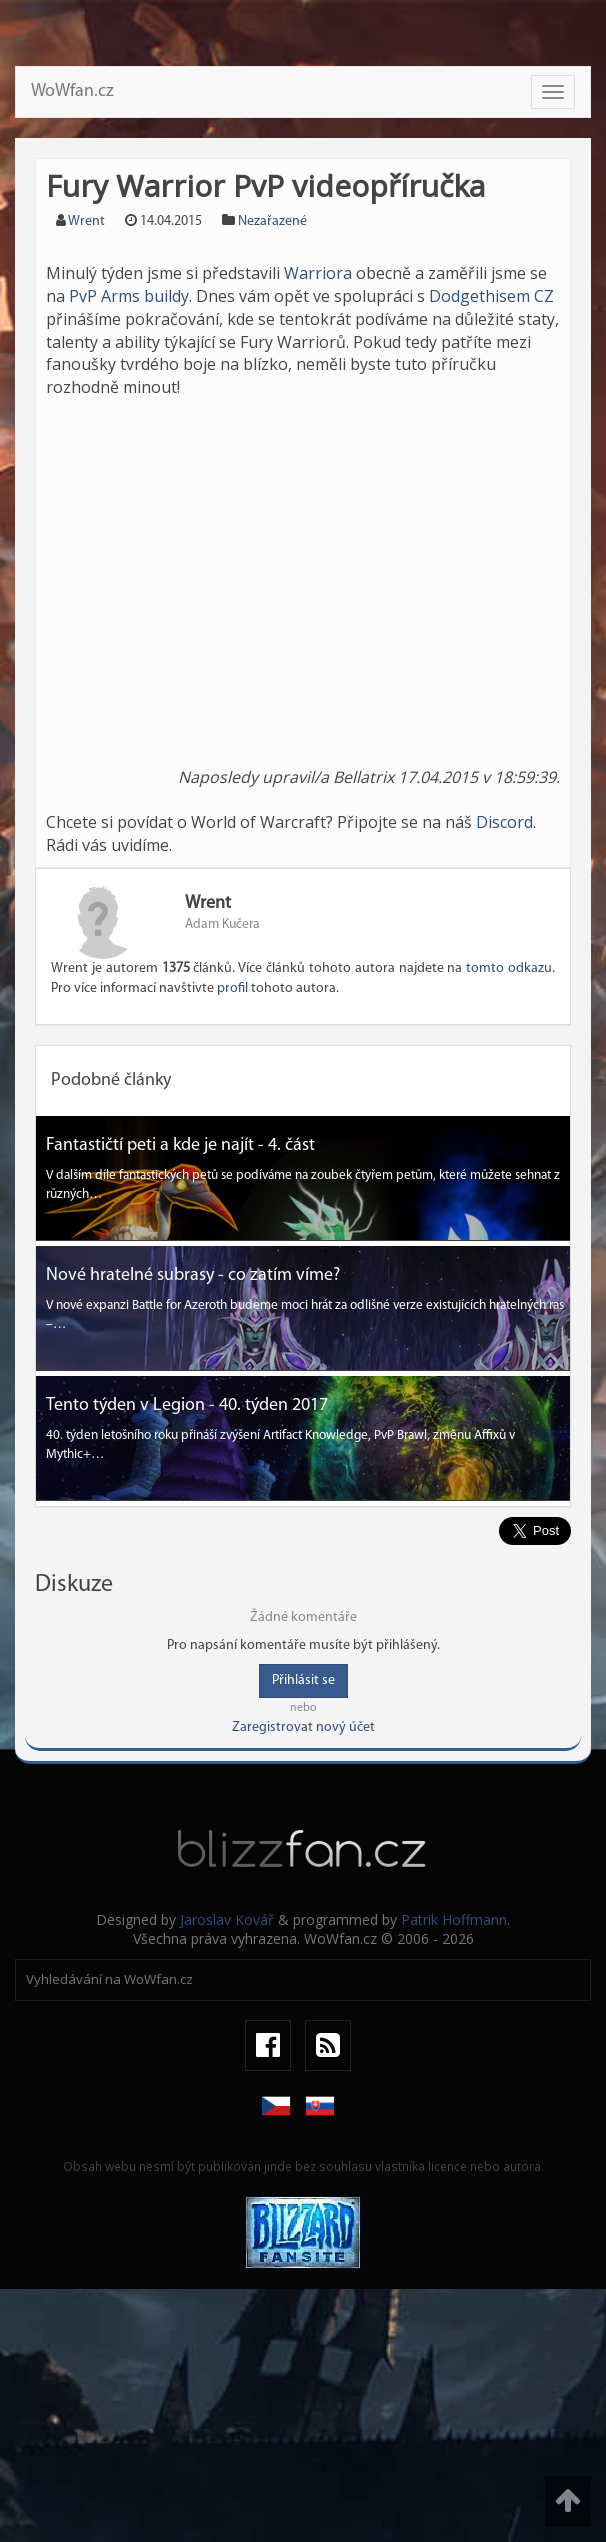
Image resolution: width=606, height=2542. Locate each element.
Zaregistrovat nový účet (303, 1727)
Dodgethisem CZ (491, 296)
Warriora (318, 273)
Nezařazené (272, 221)
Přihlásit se (303, 1680)
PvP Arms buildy (129, 296)
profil (232, 988)
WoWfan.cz (72, 91)
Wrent (86, 221)
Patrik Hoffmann (454, 1919)
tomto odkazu (509, 968)
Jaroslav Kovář (227, 1919)
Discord (504, 822)
